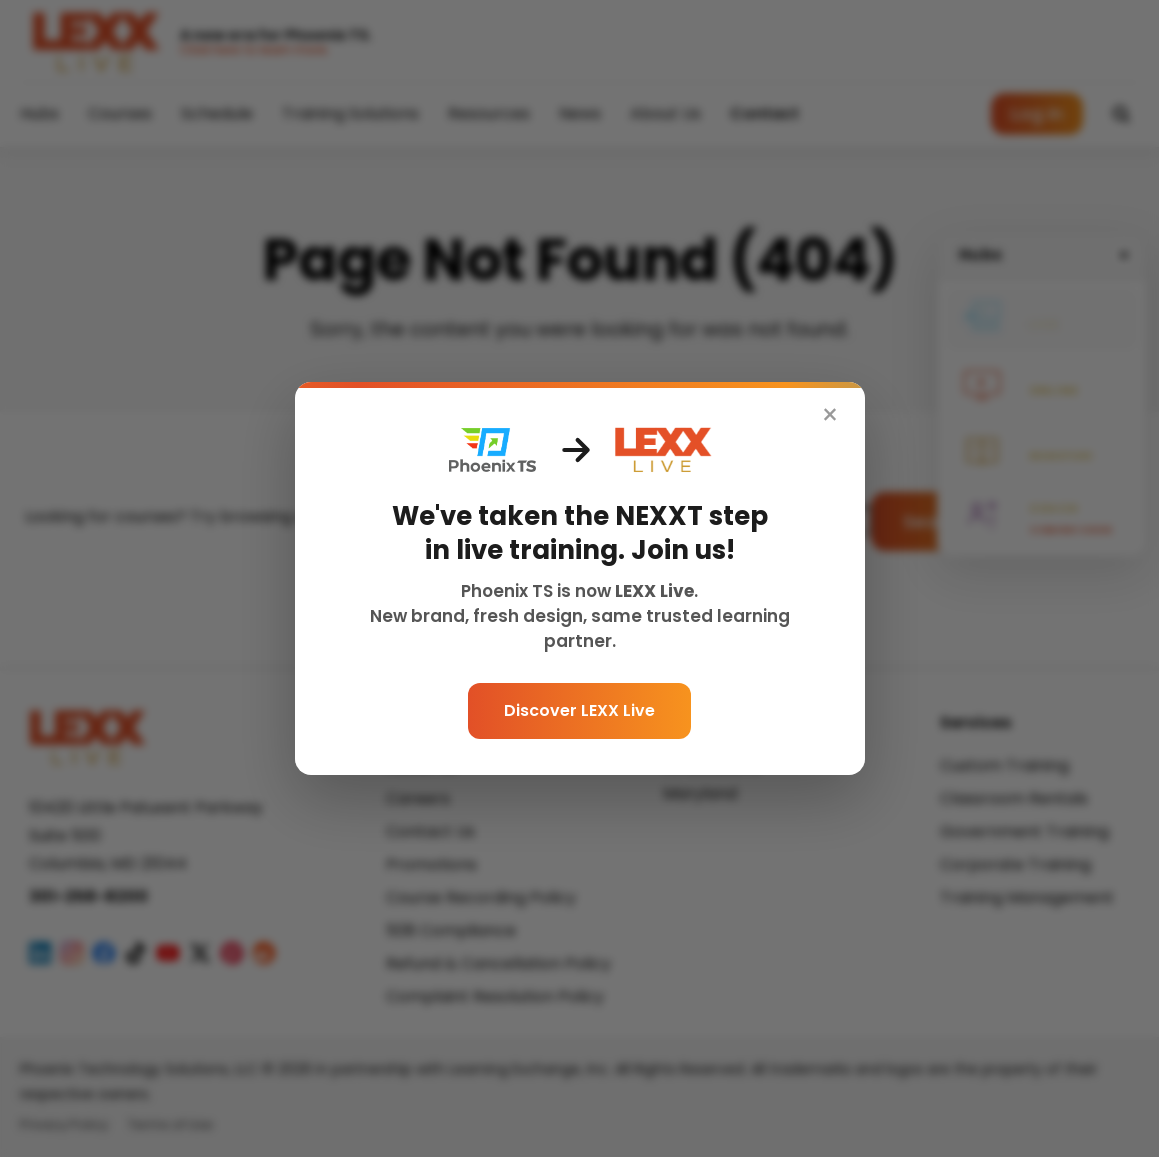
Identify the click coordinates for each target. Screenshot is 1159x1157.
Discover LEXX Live (579, 710)
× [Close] (830, 416)
